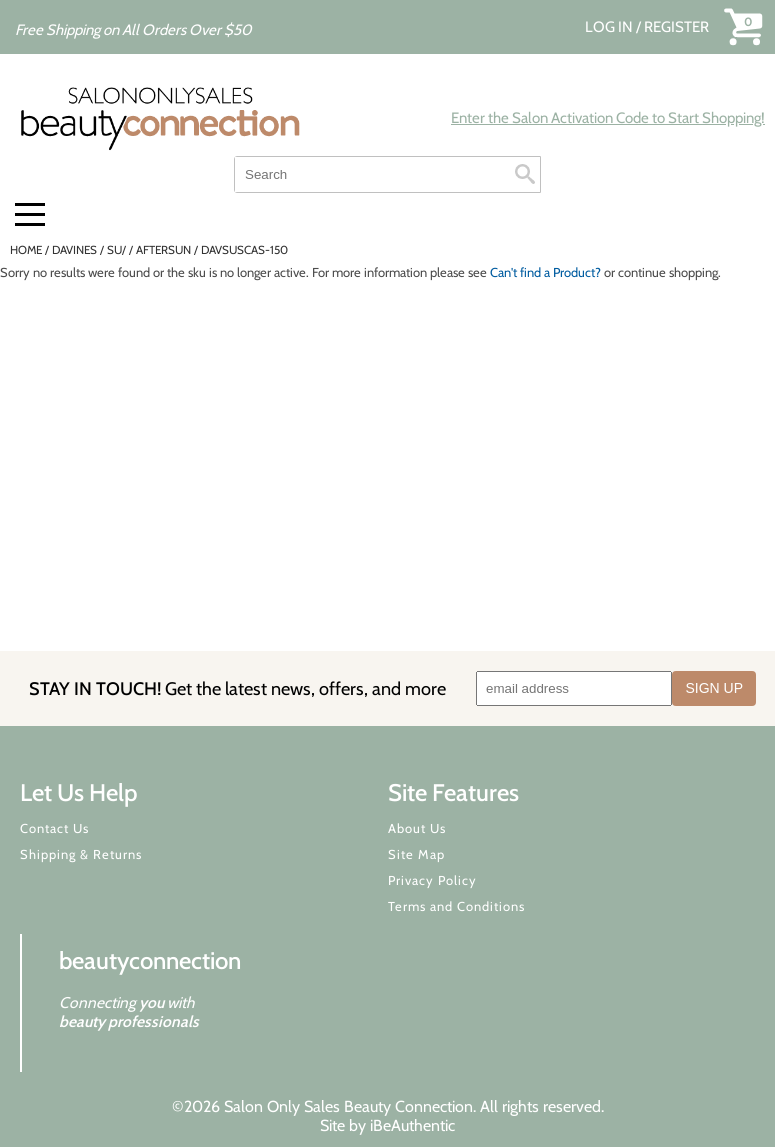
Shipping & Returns (81, 854)
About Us (417, 828)
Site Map (416, 854)
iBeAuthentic (412, 1125)
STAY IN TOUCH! (237, 688)
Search (525, 174)
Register (676, 27)
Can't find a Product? (545, 272)
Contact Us (54, 828)
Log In (610, 27)
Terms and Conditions (456, 906)
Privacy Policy (432, 880)
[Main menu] (30, 214)
